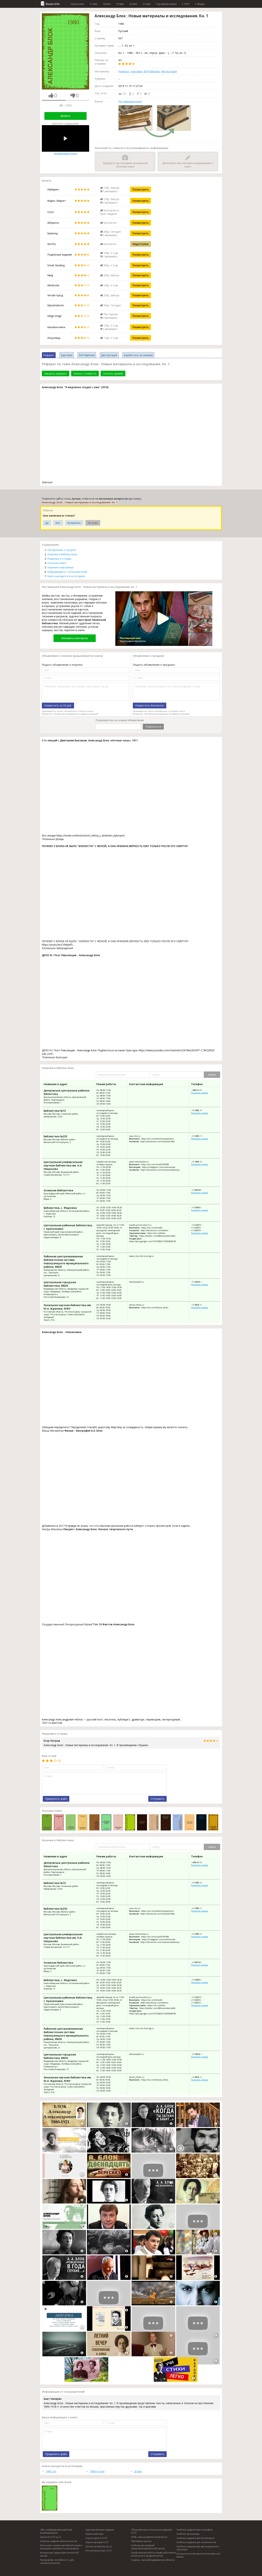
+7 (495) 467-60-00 (200, 1110)
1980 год (50, 2471)
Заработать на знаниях (138, 355)
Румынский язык (94, 2533)
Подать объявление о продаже (154, 664)
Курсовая (136, 71)
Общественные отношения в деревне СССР (151, 2531)
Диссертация (169, 71)
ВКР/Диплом (151, 71)
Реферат (123, 71)
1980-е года (97, 2471)
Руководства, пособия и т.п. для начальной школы (57, 2561)
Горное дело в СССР (96, 2538)
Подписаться (153, 726)
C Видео (200, 4)
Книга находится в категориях (66, 576)
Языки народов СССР (97, 2542)
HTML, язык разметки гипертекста (149, 2537)
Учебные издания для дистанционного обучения (197, 2548)
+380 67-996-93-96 (200, 1090)
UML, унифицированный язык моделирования (56, 2531)
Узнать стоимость (85, 373)
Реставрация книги (130, 101)
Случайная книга (166, 4)
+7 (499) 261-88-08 (200, 1161)
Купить (65, 115)
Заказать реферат (55, 373)
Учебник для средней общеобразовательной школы (148, 2547)
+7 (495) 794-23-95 (200, 1136)
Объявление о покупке (61, 550)
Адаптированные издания (100, 2529)
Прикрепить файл (56, 1798)
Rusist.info (53, 4)
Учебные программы (187, 2533)
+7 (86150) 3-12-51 (200, 1190)
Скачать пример (113, 373)
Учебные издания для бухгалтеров (195, 2538)
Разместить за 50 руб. (58, 705)
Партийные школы (141, 2541)
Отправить (157, 1798)
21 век (146, 4)
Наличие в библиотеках (62, 554)
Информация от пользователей (67, 571)
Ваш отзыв (49, 1756)
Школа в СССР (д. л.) (50, 2537)
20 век (133, 4)
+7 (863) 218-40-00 (200, 1304)
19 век (120, 4)
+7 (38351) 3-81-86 (200, 1207)
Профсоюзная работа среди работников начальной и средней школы (153, 2554)
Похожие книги (56, 563)
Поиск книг (77, 4)
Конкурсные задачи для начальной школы (59, 2554)
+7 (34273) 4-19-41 (199, 1227)
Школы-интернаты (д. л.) (99, 2546)
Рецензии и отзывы (59, 558)
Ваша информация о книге (59, 2417)
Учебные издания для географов (194, 2529)
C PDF (185, 4)
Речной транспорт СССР (99, 2550)
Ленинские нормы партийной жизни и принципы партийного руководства (61, 2547)
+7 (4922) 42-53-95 (200, 1281)
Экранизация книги (65, 140)
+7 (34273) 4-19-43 (199, 1230)
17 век (93, 4)
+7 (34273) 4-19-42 (200, 1225)
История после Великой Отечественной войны (198, 2555)
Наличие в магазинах (60, 567)
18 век (107, 4)
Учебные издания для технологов (58, 2541)
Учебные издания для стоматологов (196, 2542)
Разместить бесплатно (149, 705)
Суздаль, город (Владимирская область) (152, 2559)
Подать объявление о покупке (62, 664)
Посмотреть (140, 189)
